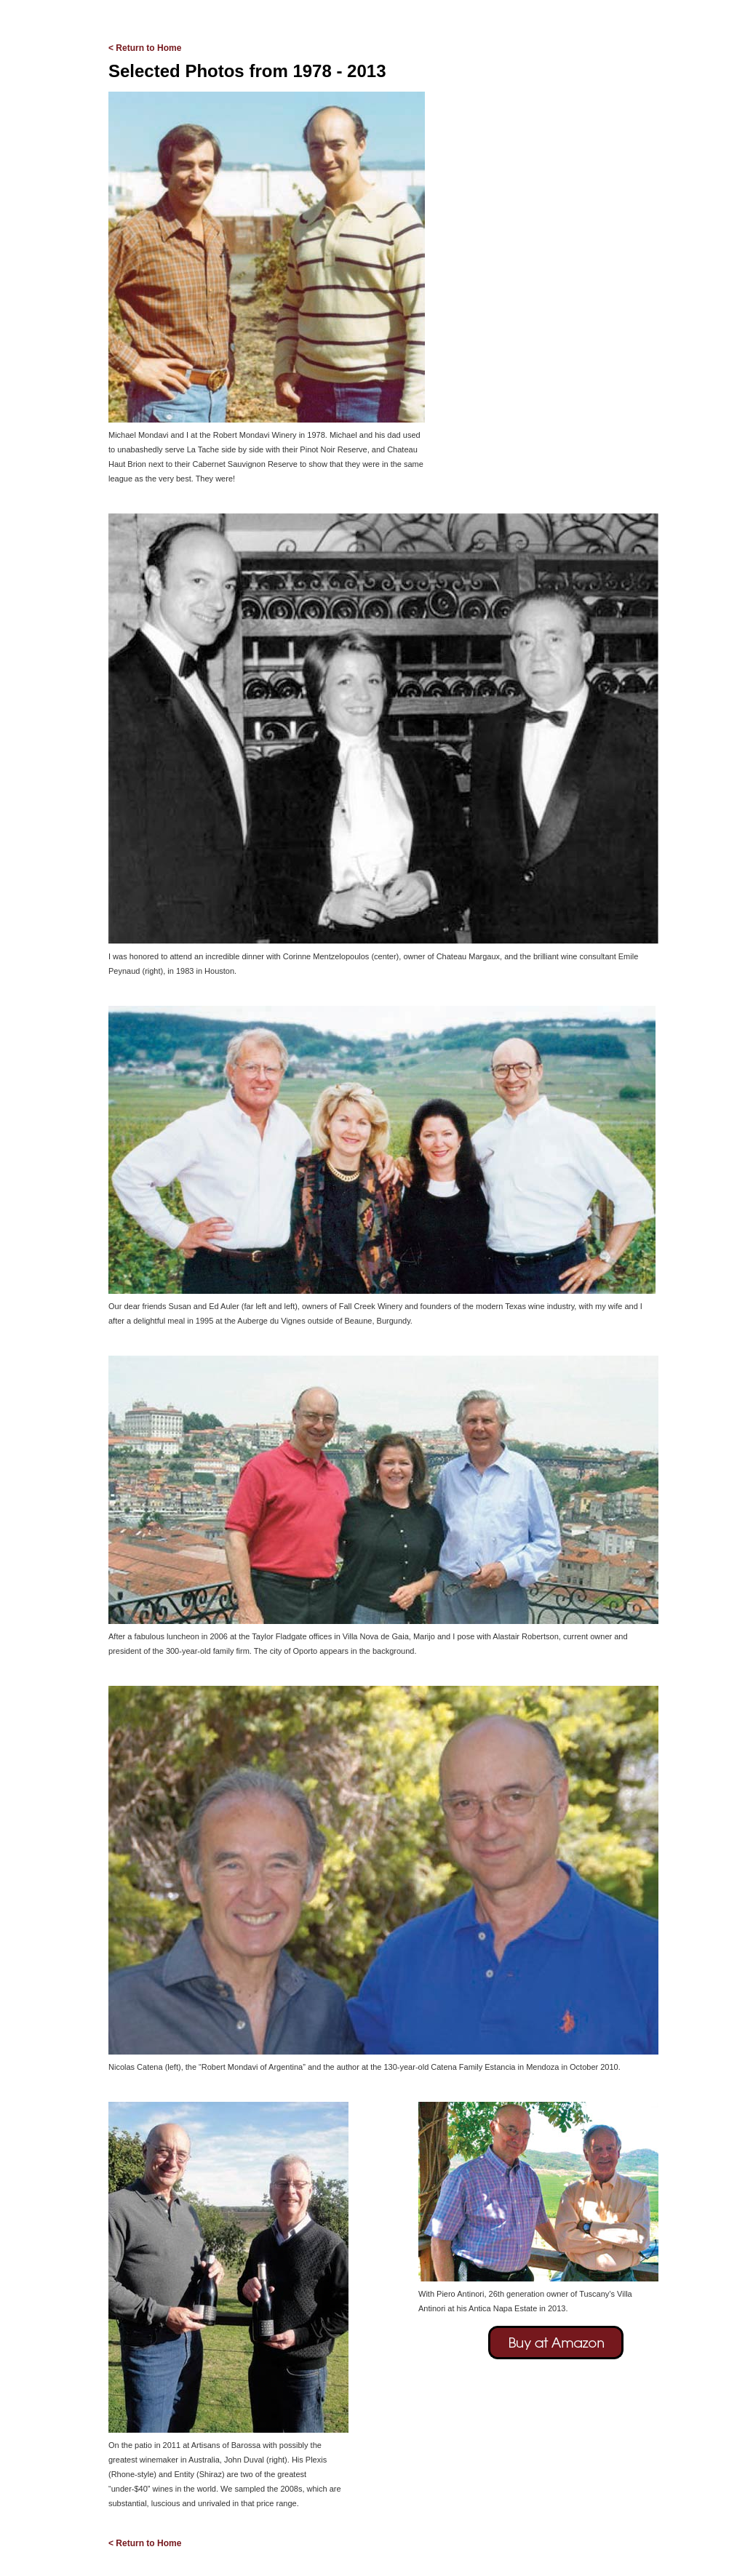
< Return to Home (144, 48)
